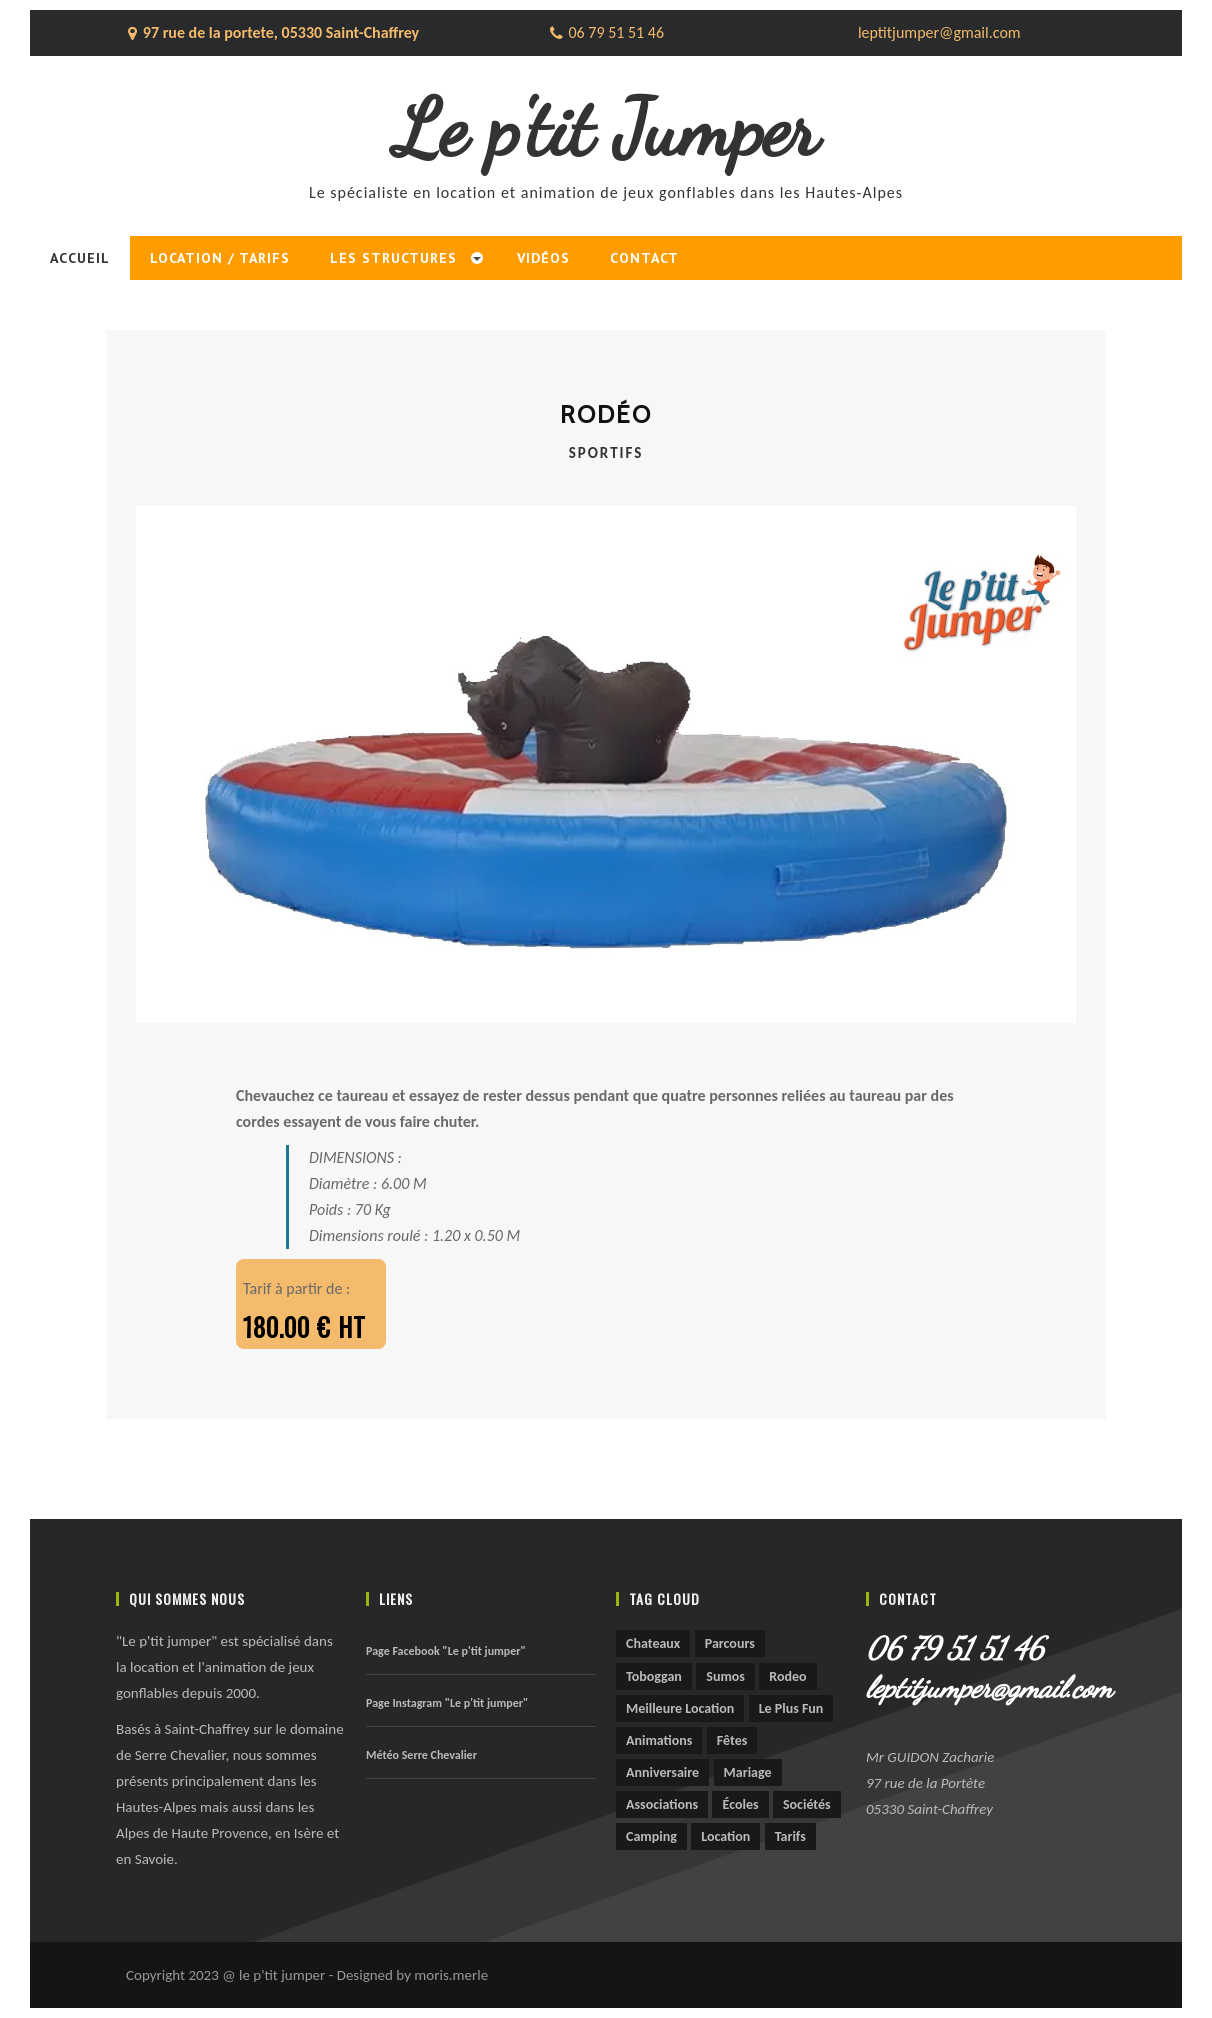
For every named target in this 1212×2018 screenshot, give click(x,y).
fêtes (732, 1740)
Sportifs (606, 453)
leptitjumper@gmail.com (981, 1687)
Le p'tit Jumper (606, 128)
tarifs (790, 1836)
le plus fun (791, 1708)
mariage (748, 1772)
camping (651, 1836)
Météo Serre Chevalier (421, 1755)
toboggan (654, 1676)
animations (659, 1740)
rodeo (787, 1676)
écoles (740, 1804)
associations (662, 1804)
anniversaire (662, 1772)
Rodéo (606, 414)
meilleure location (680, 1708)
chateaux (653, 1643)
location (725, 1836)
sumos (725, 1676)
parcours (730, 1643)
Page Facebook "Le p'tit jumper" (446, 1651)
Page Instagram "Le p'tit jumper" (447, 1703)
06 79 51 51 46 (955, 1648)
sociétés (807, 1804)
